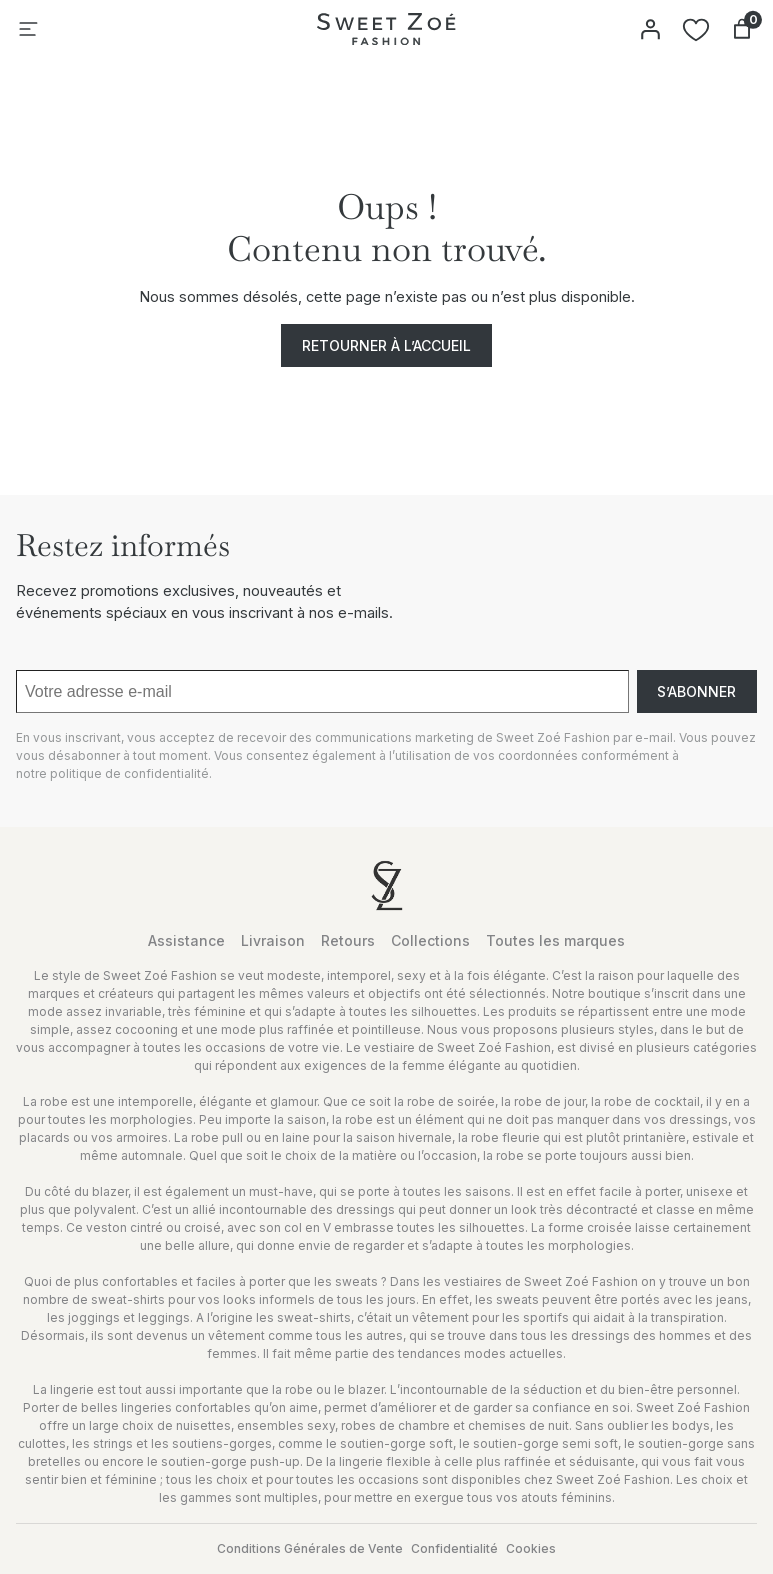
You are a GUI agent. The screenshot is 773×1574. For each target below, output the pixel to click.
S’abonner (696, 691)
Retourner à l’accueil (386, 345)
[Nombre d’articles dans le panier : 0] (742, 29)
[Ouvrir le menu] (28, 29)
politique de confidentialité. (131, 773)
